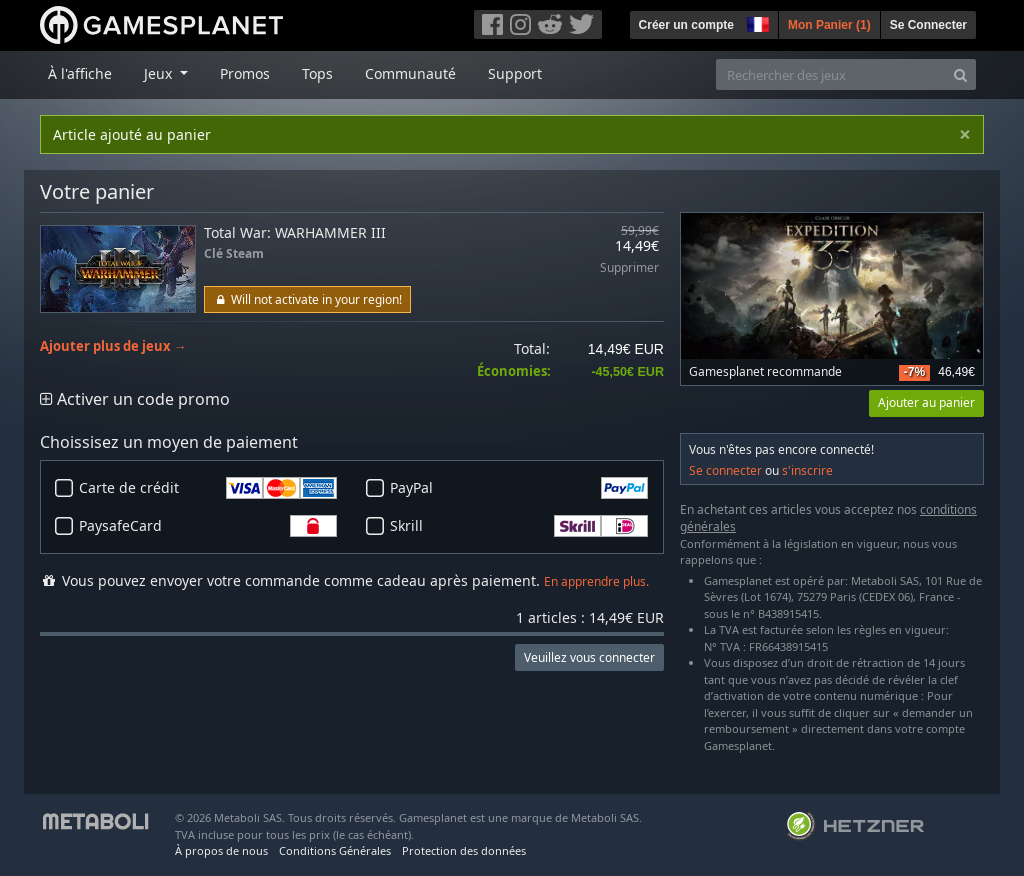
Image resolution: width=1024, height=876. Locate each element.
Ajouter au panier (926, 402)
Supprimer (629, 268)
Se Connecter (928, 25)
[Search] (960, 74)
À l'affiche (80, 73)
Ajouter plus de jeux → (113, 346)
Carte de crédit (208, 488)
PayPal (519, 488)
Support (515, 73)
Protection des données (464, 850)
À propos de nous (221, 850)
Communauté (410, 73)
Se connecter (725, 470)
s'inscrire (807, 470)
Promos (245, 73)
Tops (317, 73)
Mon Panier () (829, 25)
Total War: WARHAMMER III (295, 232)
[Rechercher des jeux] (831, 74)
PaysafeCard (208, 526)
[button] (756, 22)
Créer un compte (686, 25)
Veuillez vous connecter (589, 657)
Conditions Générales (335, 850)
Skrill (519, 526)
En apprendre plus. (596, 581)
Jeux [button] (160, 73)
